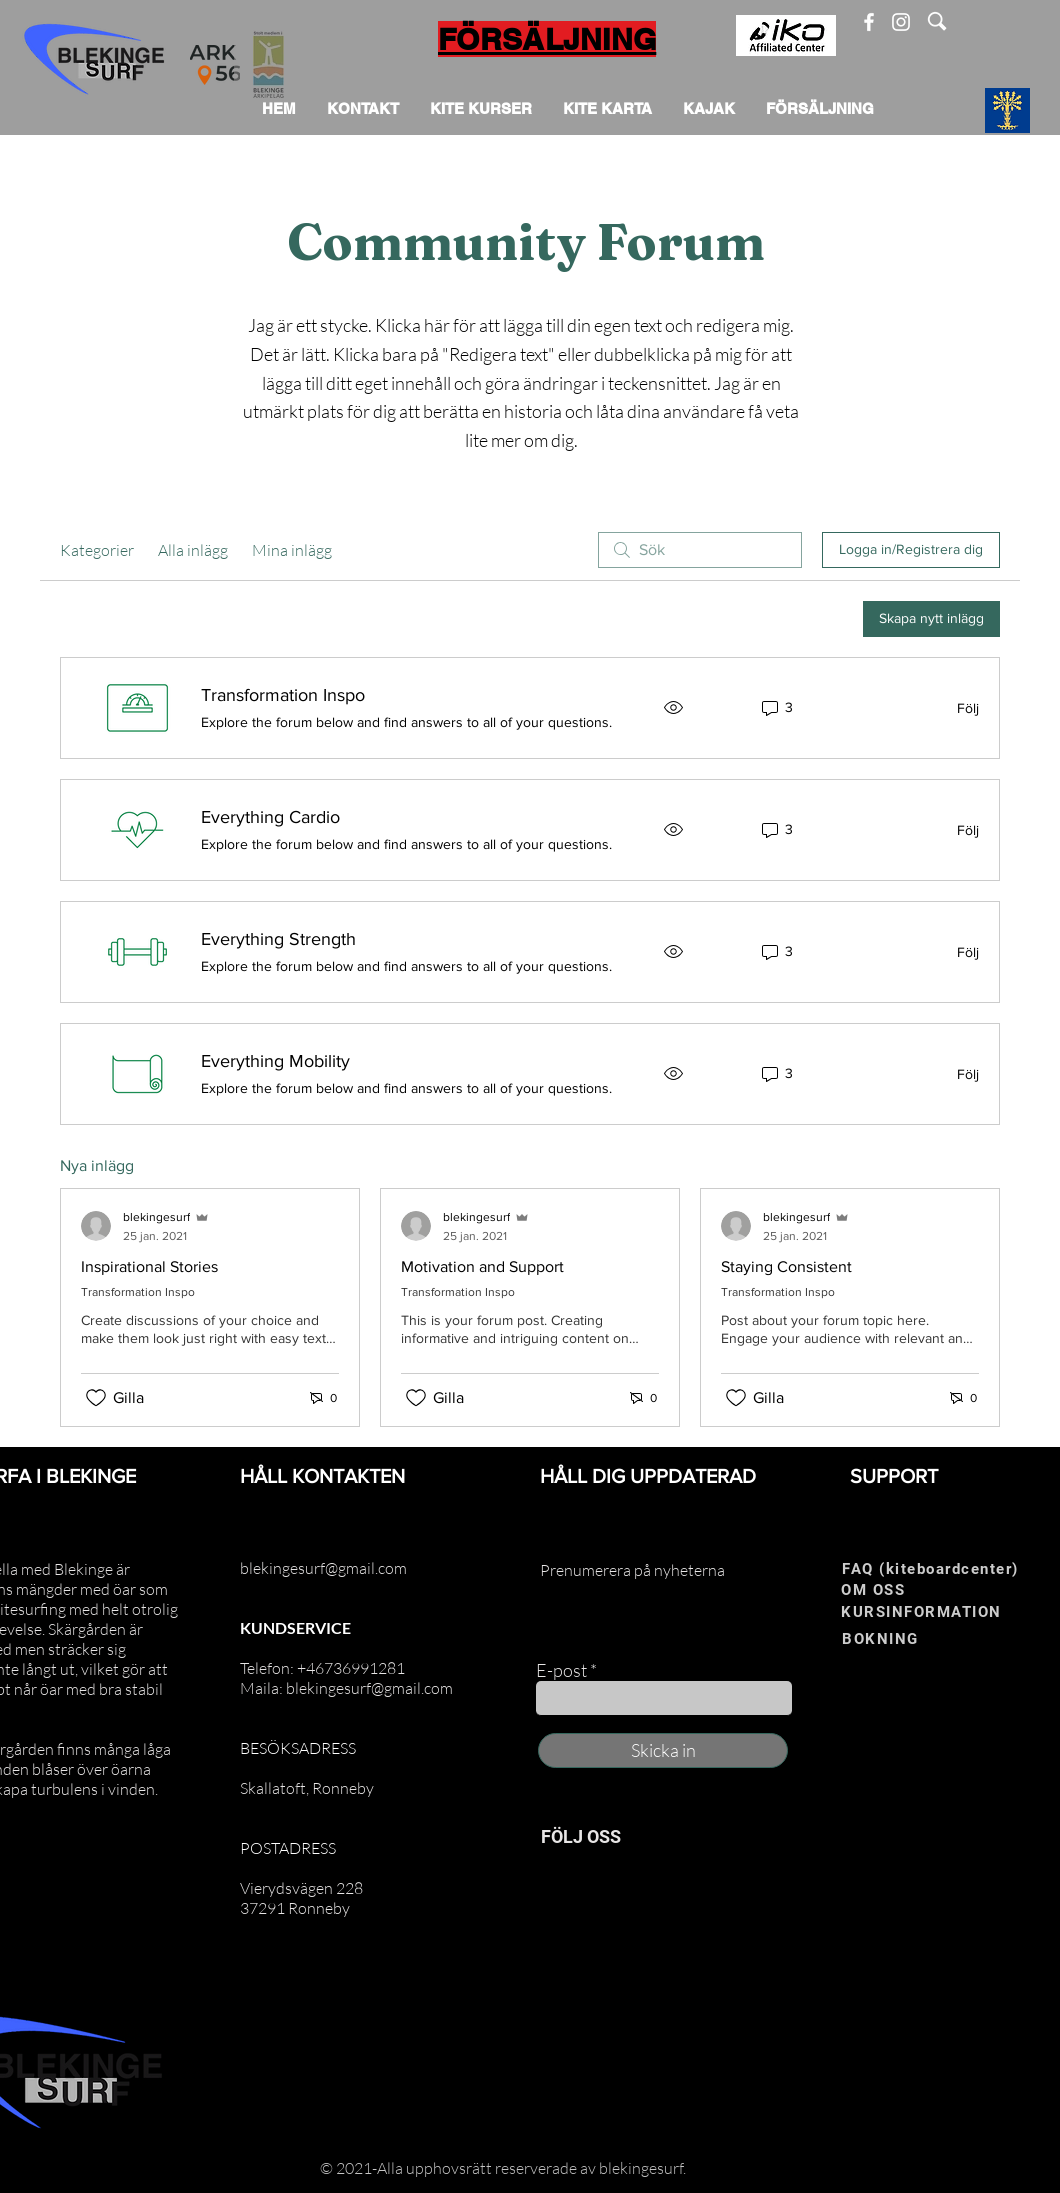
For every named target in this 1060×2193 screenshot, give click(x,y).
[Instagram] (901, 22)
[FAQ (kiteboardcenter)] (937, 1569)
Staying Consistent (786, 1266)
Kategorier (97, 550)
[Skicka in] (663, 1750)
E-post (561, 1670)
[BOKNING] (907, 1639)
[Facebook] (869, 22)
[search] (700, 550)
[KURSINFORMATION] (941, 1612)
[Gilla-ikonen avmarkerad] (96, 1398)
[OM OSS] (906, 1590)
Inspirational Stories (149, 1266)
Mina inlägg (292, 550)
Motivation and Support (482, 1266)
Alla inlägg (193, 550)
